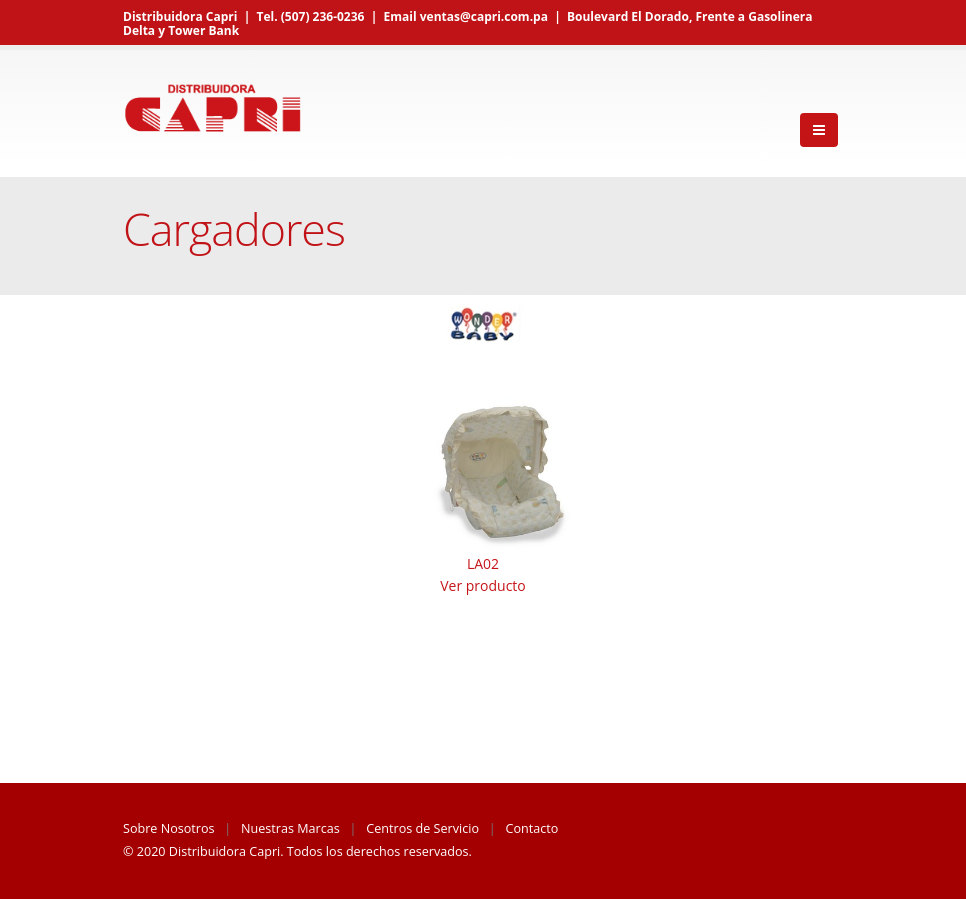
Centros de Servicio (422, 828)
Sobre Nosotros (169, 828)
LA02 (483, 563)
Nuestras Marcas (290, 828)
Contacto (532, 828)
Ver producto (483, 585)
